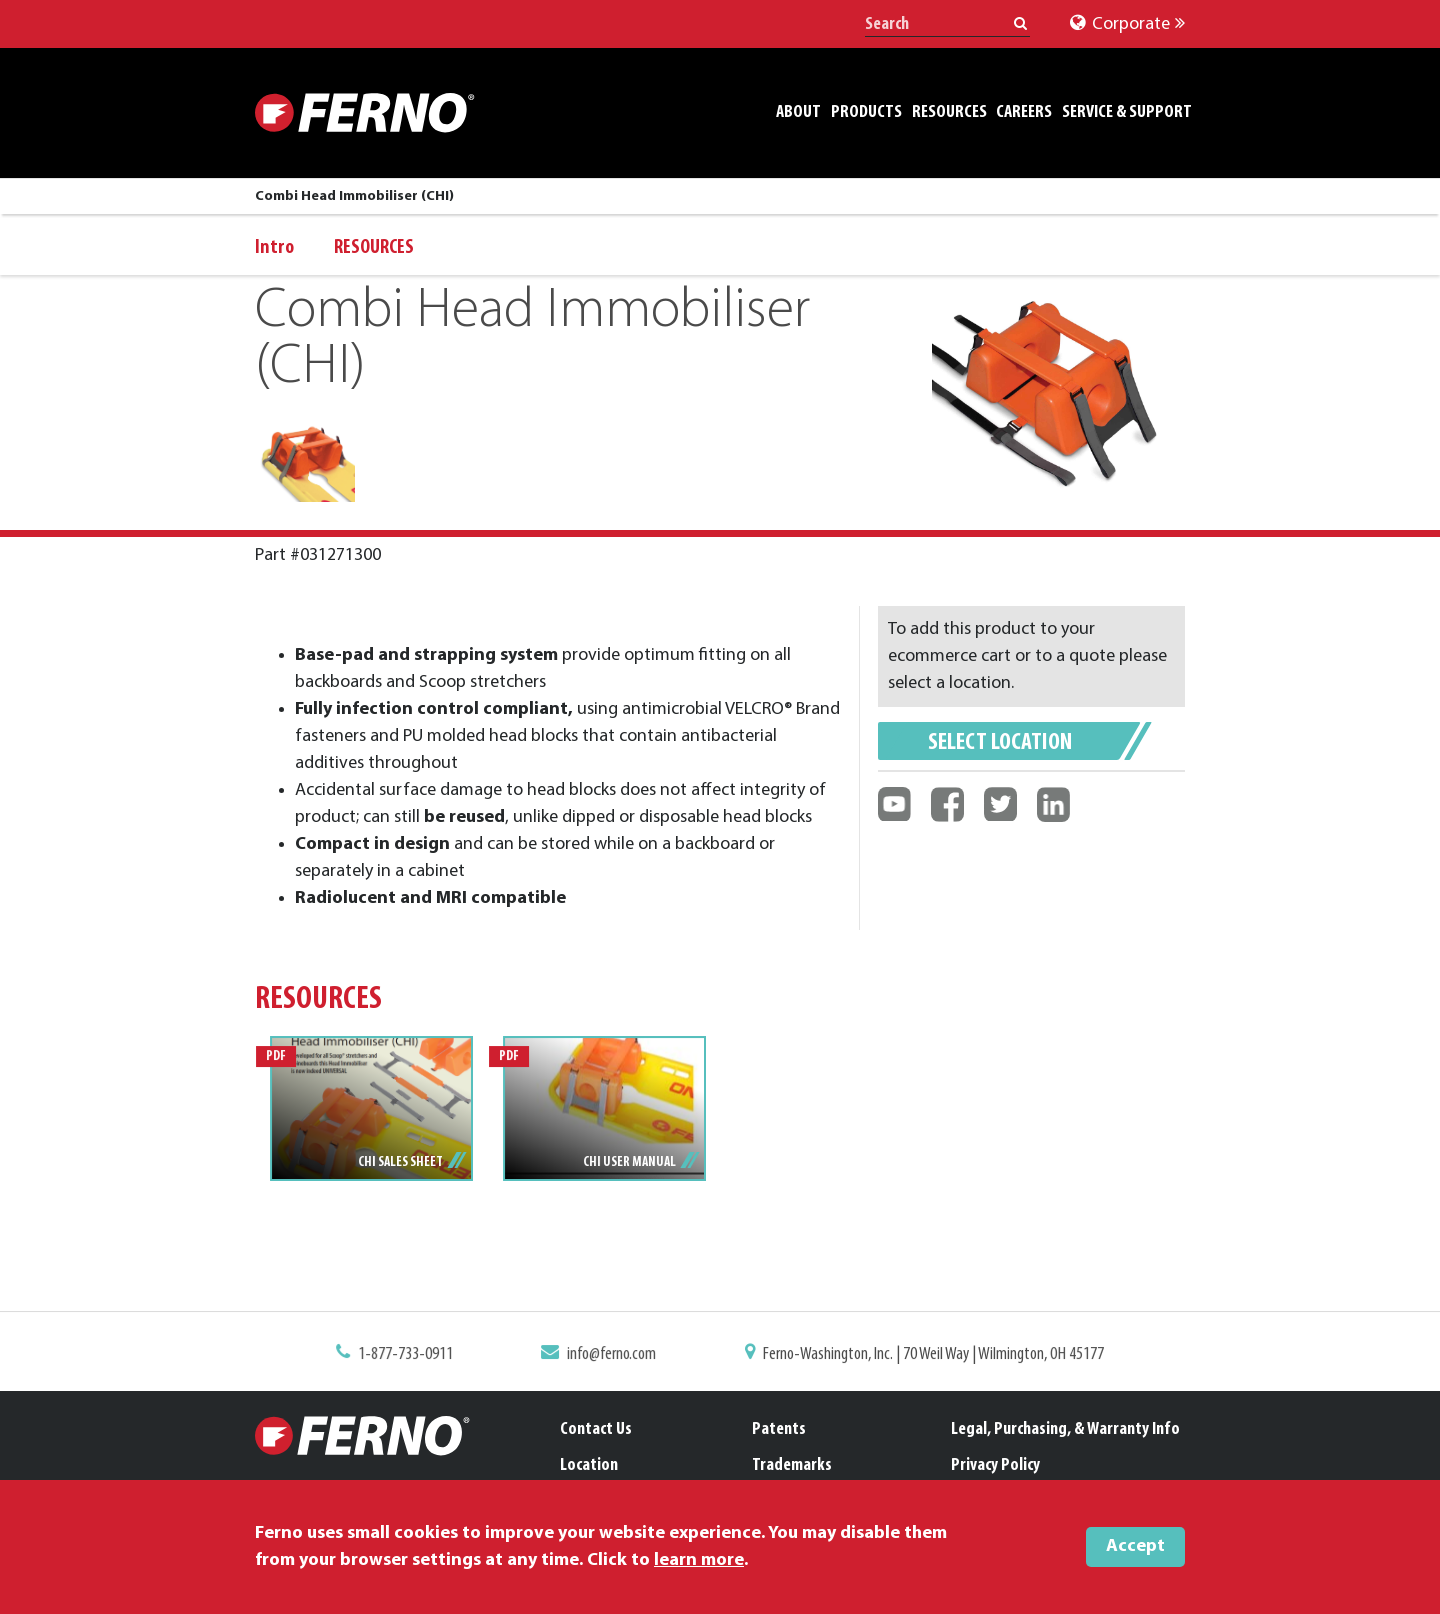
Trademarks (792, 1465)
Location (589, 1465)
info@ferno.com (616, 1355)
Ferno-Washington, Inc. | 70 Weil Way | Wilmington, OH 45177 (926, 1355)
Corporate (1127, 24)
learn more (699, 1560)
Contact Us (596, 1429)
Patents (779, 1429)
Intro (274, 248)
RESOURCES (374, 248)
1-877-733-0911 (417, 1355)
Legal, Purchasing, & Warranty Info (1065, 1429)
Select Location (1000, 743)
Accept (1135, 1546)
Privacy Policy (995, 1465)
